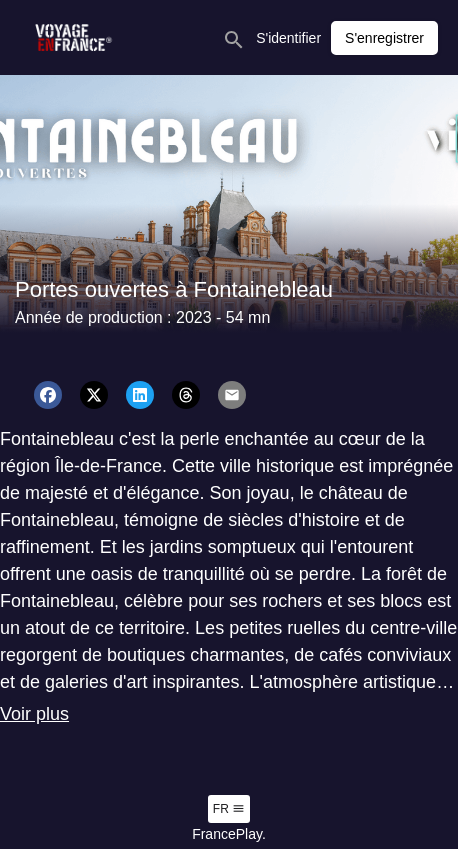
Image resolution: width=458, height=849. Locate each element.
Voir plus (34, 714)
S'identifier (288, 38)
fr (229, 809)
